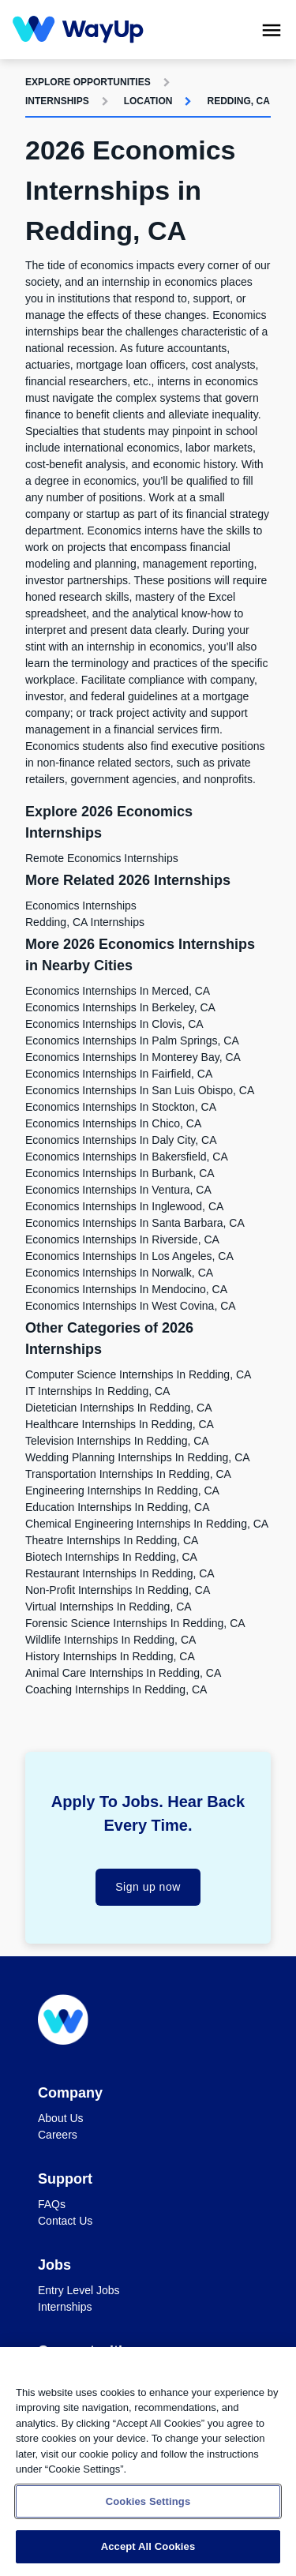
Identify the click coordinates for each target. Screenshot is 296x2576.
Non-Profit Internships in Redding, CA (117, 1590)
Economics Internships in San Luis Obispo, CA (139, 1090)
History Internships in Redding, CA (110, 1656)
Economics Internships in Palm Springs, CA (132, 1040)
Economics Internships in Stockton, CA (120, 1107)
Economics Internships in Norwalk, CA (119, 1272)
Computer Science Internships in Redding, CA (138, 1374)
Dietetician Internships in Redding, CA (118, 1407)
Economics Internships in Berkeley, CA (120, 1007)
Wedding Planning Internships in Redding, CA (137, 1457)
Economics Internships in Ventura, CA (118, 1189)
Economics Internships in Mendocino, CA (126, 1289)
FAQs (52, 2204)
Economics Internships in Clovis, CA (114, 1024)
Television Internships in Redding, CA (117, 1440)
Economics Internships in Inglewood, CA (124, 1206)
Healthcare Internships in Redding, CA (119, 1424)
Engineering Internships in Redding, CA (122, 1490)
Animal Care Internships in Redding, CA (123, 1673)
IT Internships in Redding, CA (97, 1391)
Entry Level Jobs (79, 2290)
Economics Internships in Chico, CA (113, 1123)
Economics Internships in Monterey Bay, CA (133, 1057)
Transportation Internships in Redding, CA (128, 1474)
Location (148, 101)
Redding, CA (238, 101)
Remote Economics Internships (101, 858)
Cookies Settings (148, 2501)
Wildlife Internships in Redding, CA (110, 1639)
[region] (148, 2461)
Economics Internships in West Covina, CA (130, 1305)
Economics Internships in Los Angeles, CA (129, 1256)
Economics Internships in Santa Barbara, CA (135, 1223)
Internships (57, 101)
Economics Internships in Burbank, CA (120, 1173)
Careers (57, 2134)
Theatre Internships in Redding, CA (111, 1540)
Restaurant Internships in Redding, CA (120, 1573)
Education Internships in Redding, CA (117, 1507)
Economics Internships (81, 905)
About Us (61, 2118)
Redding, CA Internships (84, 922)
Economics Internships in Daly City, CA (121, 1140)
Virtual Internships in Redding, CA (108, 1606)
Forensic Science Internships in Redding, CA (135, 1623)
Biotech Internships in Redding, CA (111, 1556)
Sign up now (148, 1886)
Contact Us (65, 2220)
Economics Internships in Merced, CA (117, 990)
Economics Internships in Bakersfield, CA (126, 1156)
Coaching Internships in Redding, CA (116, 1689)
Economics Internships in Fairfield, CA (118, 1073)
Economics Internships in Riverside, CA (122, 1239)
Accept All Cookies (148, 2546)
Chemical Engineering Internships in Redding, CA (146, 1523)
